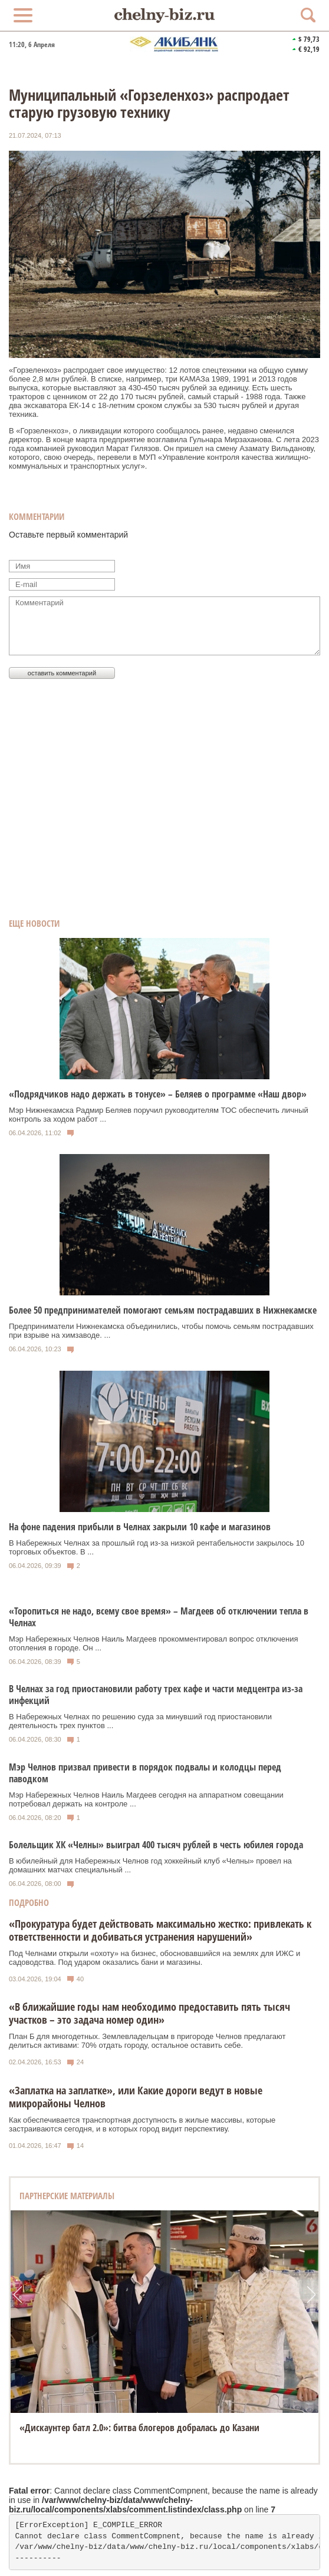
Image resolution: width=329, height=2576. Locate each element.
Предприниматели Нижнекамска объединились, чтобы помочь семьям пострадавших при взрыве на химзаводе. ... (161, 1331)
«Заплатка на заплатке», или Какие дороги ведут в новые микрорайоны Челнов (135, 2096)
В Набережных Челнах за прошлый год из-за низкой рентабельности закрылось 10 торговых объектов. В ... (156, 1547)
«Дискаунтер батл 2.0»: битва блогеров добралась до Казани (139, 2427)
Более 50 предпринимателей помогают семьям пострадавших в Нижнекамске (163, 1310)
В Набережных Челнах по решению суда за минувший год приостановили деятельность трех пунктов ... (140, 1721)
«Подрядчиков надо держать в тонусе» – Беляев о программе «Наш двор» (158, 1094)
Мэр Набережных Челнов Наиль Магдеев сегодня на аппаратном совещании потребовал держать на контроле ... (146, 1799)
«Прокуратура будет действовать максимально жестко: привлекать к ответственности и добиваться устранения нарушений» (160, 1930)
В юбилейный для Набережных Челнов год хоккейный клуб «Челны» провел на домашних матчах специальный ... (150, 1865)
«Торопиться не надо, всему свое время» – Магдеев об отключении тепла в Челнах (158, 1616)
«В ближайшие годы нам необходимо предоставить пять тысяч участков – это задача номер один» (149, 2013)
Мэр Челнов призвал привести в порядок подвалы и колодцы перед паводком (145, 1773)
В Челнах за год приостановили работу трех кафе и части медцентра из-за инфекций (155, 1694)
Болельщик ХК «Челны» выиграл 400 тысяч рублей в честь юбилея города (156, 1844)
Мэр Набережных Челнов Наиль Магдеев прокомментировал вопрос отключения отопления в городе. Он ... (153, 1643)
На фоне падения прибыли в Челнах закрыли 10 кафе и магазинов (140, 1526)
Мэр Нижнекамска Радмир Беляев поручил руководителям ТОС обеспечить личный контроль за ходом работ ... (158, 1114)
